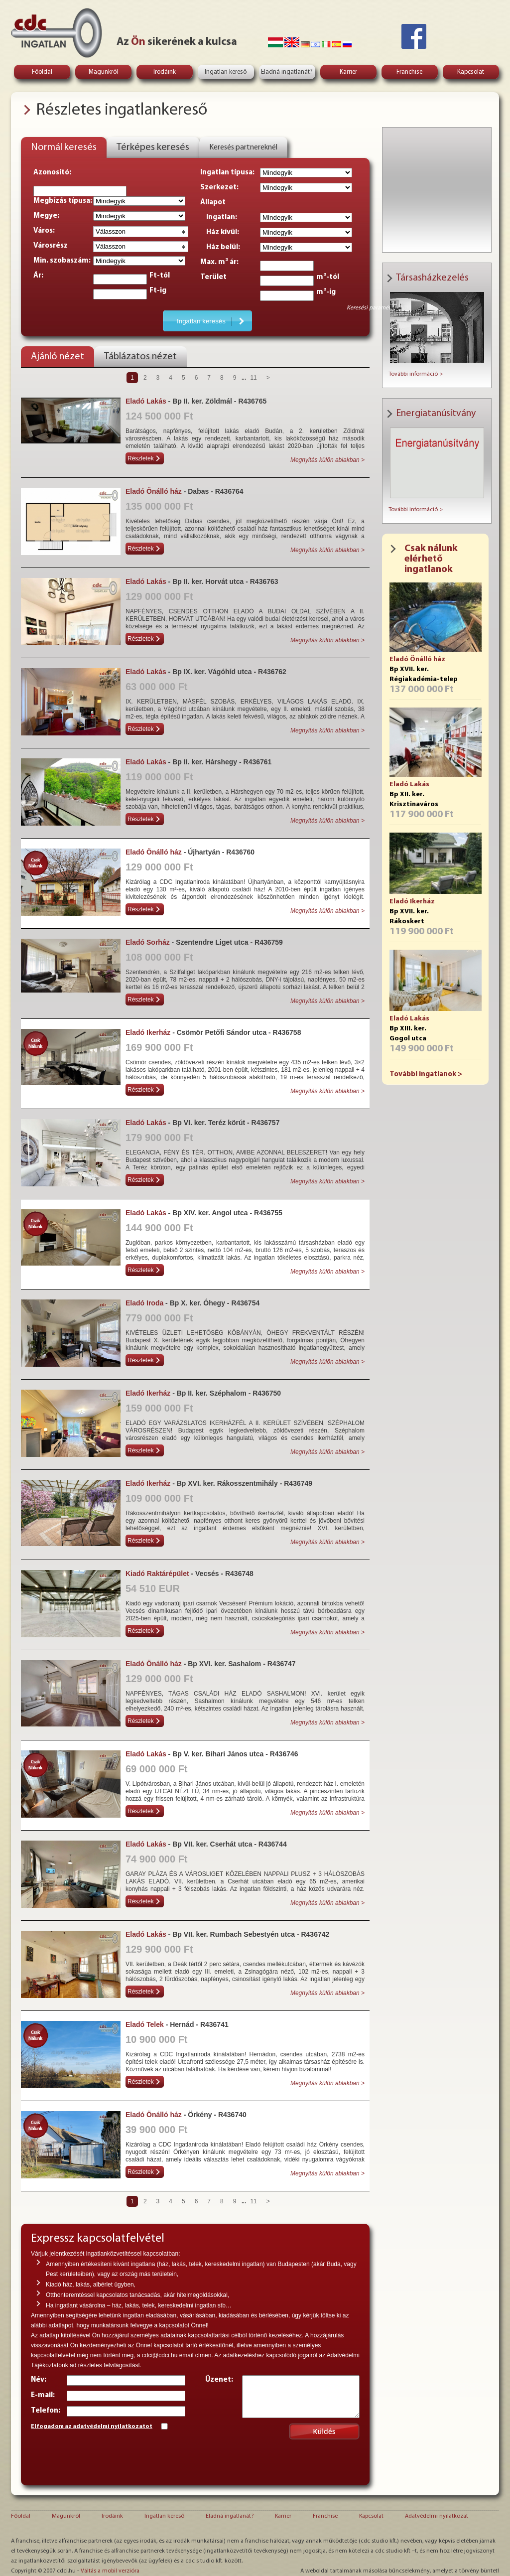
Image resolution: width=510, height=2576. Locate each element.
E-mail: (43, 2395)
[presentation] (106, 2455)
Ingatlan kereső (226, 72)
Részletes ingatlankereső (121, 110)
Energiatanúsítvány (436, 414)
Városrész (50, 246)
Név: (38, 2380)
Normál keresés (64, 147)
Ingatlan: (218, 217)
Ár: (38, 276)
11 (253, 377)
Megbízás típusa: (62, 201)
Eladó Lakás (409, 784)
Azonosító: (52, 172)
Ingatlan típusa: (227, 172)
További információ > (415, 374)
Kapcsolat (470, 72)
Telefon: (45, 2411)
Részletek (141, 458)
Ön (138, 42)
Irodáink (164, 72)
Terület (213, 277)
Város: (44, 231)
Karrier (348, 72)
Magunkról (103, 72)
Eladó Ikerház (412, 901)
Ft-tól (159, 276)
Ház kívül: (219, 232)
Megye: (46, 216)
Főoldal (42, 72)
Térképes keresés (153, 147)
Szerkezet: (219, 187)
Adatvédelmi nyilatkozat (436, 2516)
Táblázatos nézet (140, 357)
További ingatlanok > (425, 1074)
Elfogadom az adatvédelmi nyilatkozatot (91, 2427)
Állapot (213, 202)
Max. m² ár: (219, 262)
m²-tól (327, 277)
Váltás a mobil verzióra (110, 2571)
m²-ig (326, 292)
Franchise (409, 72)
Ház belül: (220, 247)
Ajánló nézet (57, 357)
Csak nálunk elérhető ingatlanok (431, 559)
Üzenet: (219, 2380)
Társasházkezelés (432, 278)
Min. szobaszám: (62, 261)
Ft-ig (157, 290)
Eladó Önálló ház (417, 659)
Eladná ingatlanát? (287, 72)
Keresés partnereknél (243, 147)
